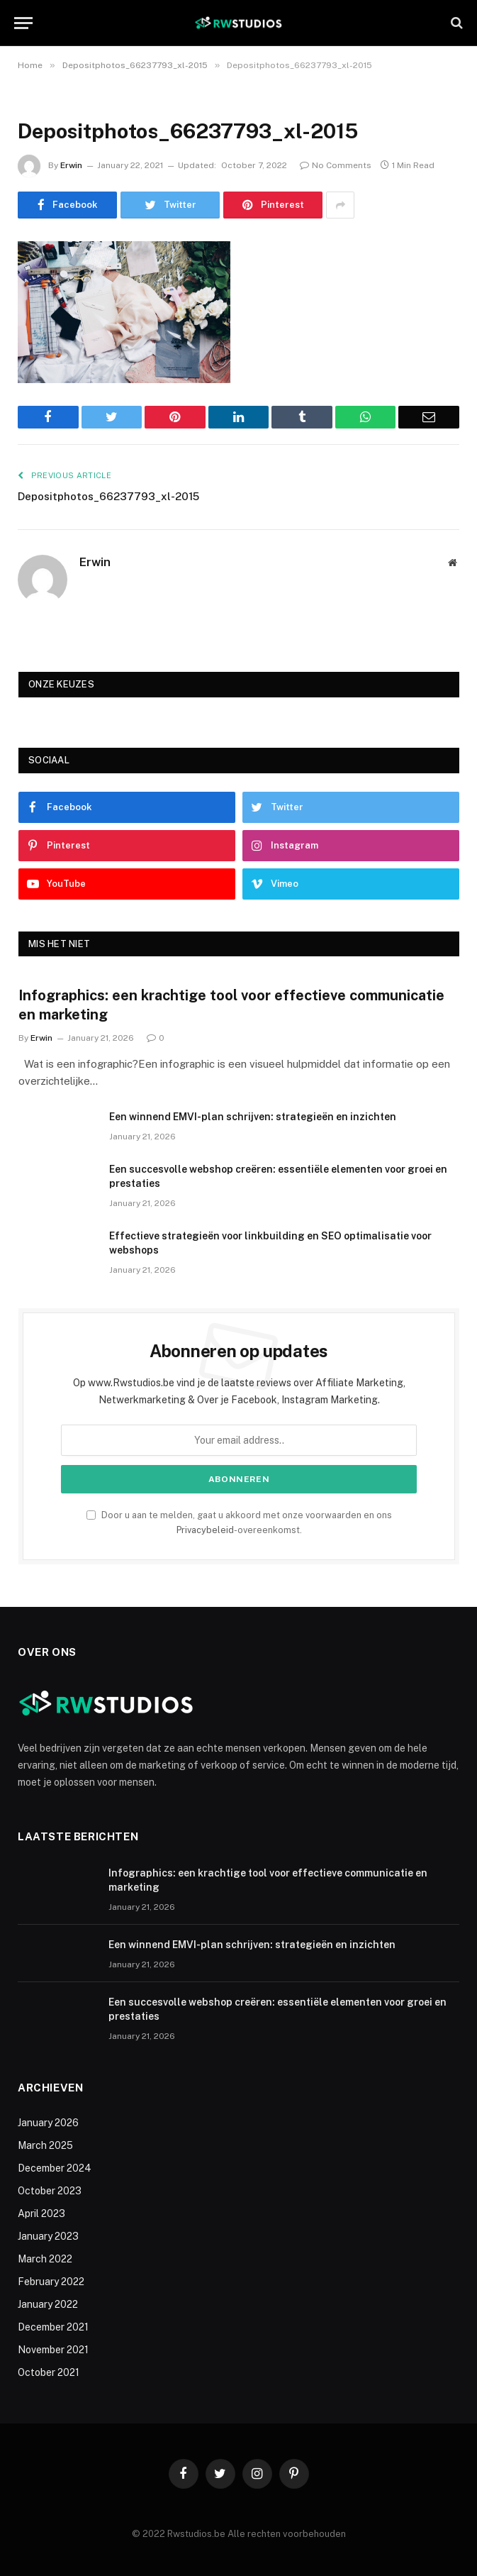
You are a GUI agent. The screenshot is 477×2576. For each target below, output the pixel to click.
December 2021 (53, 2327)
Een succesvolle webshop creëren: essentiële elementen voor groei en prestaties (278, 1176)
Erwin (71, 165)
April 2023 (41, 2213)
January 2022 (48, 2304)
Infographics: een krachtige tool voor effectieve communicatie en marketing (231, 1005)
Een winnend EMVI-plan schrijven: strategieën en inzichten (252, 1116)
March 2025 (45, 2145)
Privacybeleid (205, 1530)
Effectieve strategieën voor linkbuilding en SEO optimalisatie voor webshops (270, 1243)
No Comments (335, 165)
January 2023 (48, 2236)
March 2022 (45, 2259)
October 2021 (48, 2372)
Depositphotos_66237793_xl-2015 (108, 496)
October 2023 (50, 2190)
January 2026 (48, 2122)
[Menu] (23, 23)
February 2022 (51, 2281)
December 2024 (54, 2168)
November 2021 (53, 2349)
